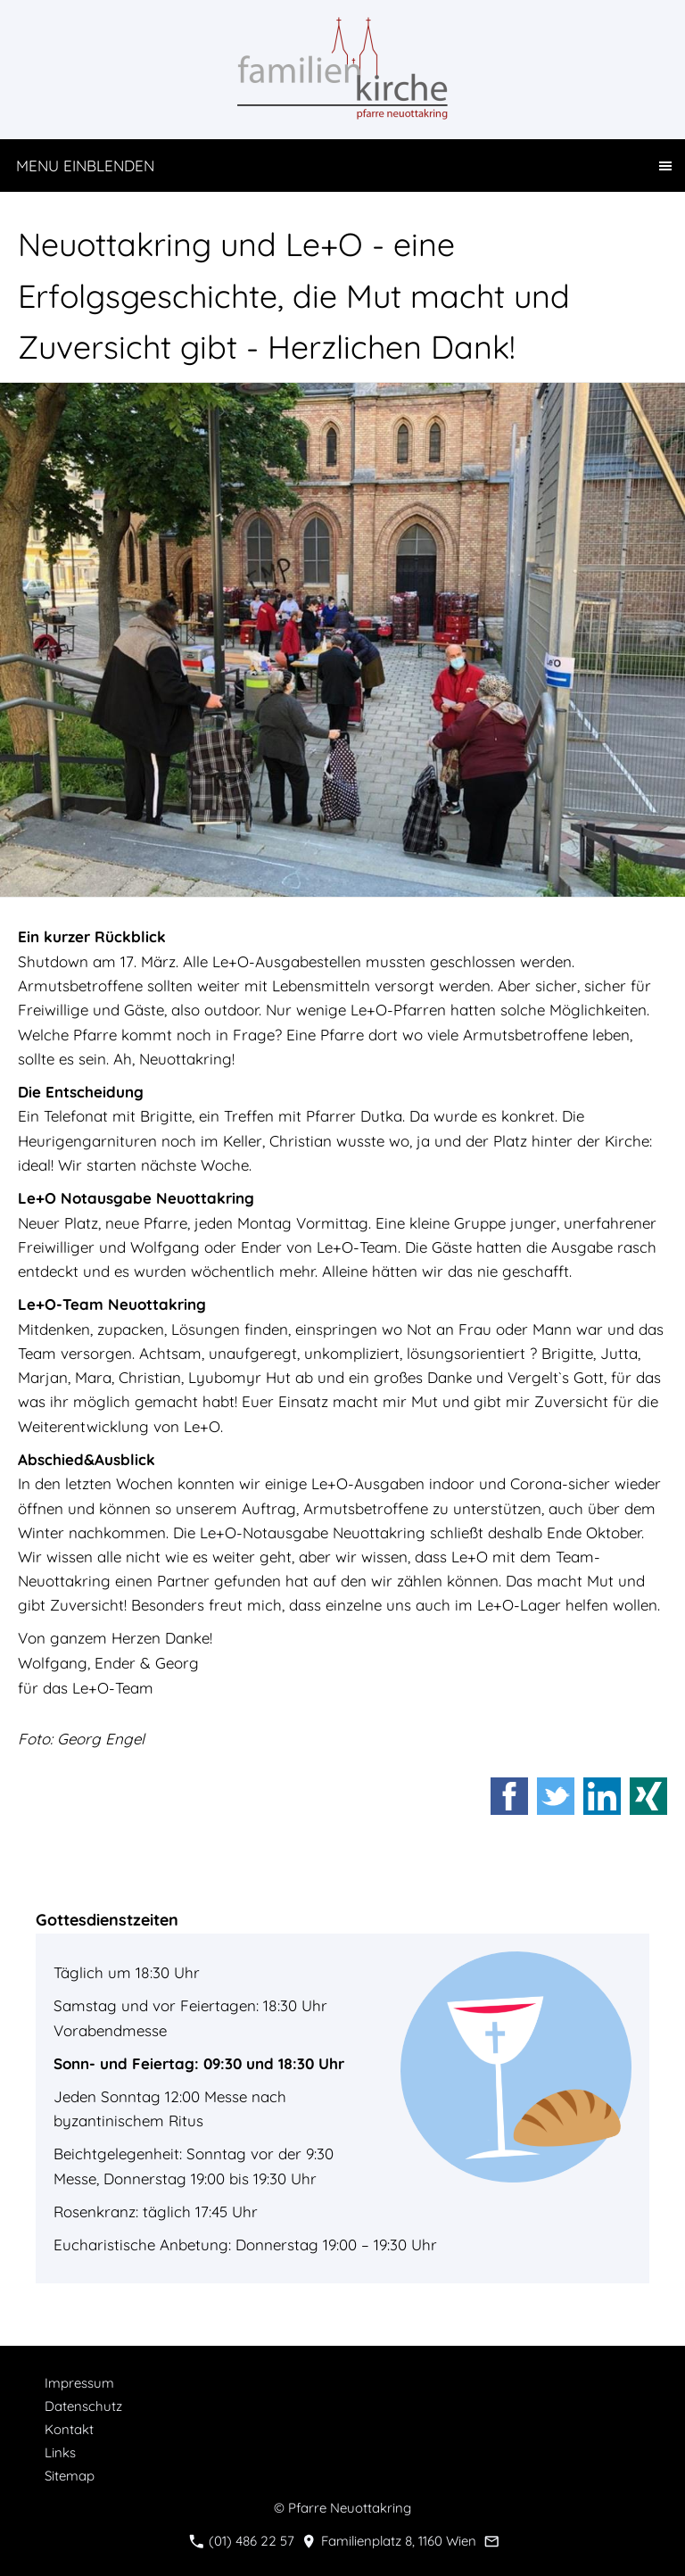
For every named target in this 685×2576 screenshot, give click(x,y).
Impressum (79, 2382)
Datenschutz (83, 2406)
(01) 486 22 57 (241, 2540)
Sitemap (70, 2475)
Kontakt (69, 2429)
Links (60, 2452)
